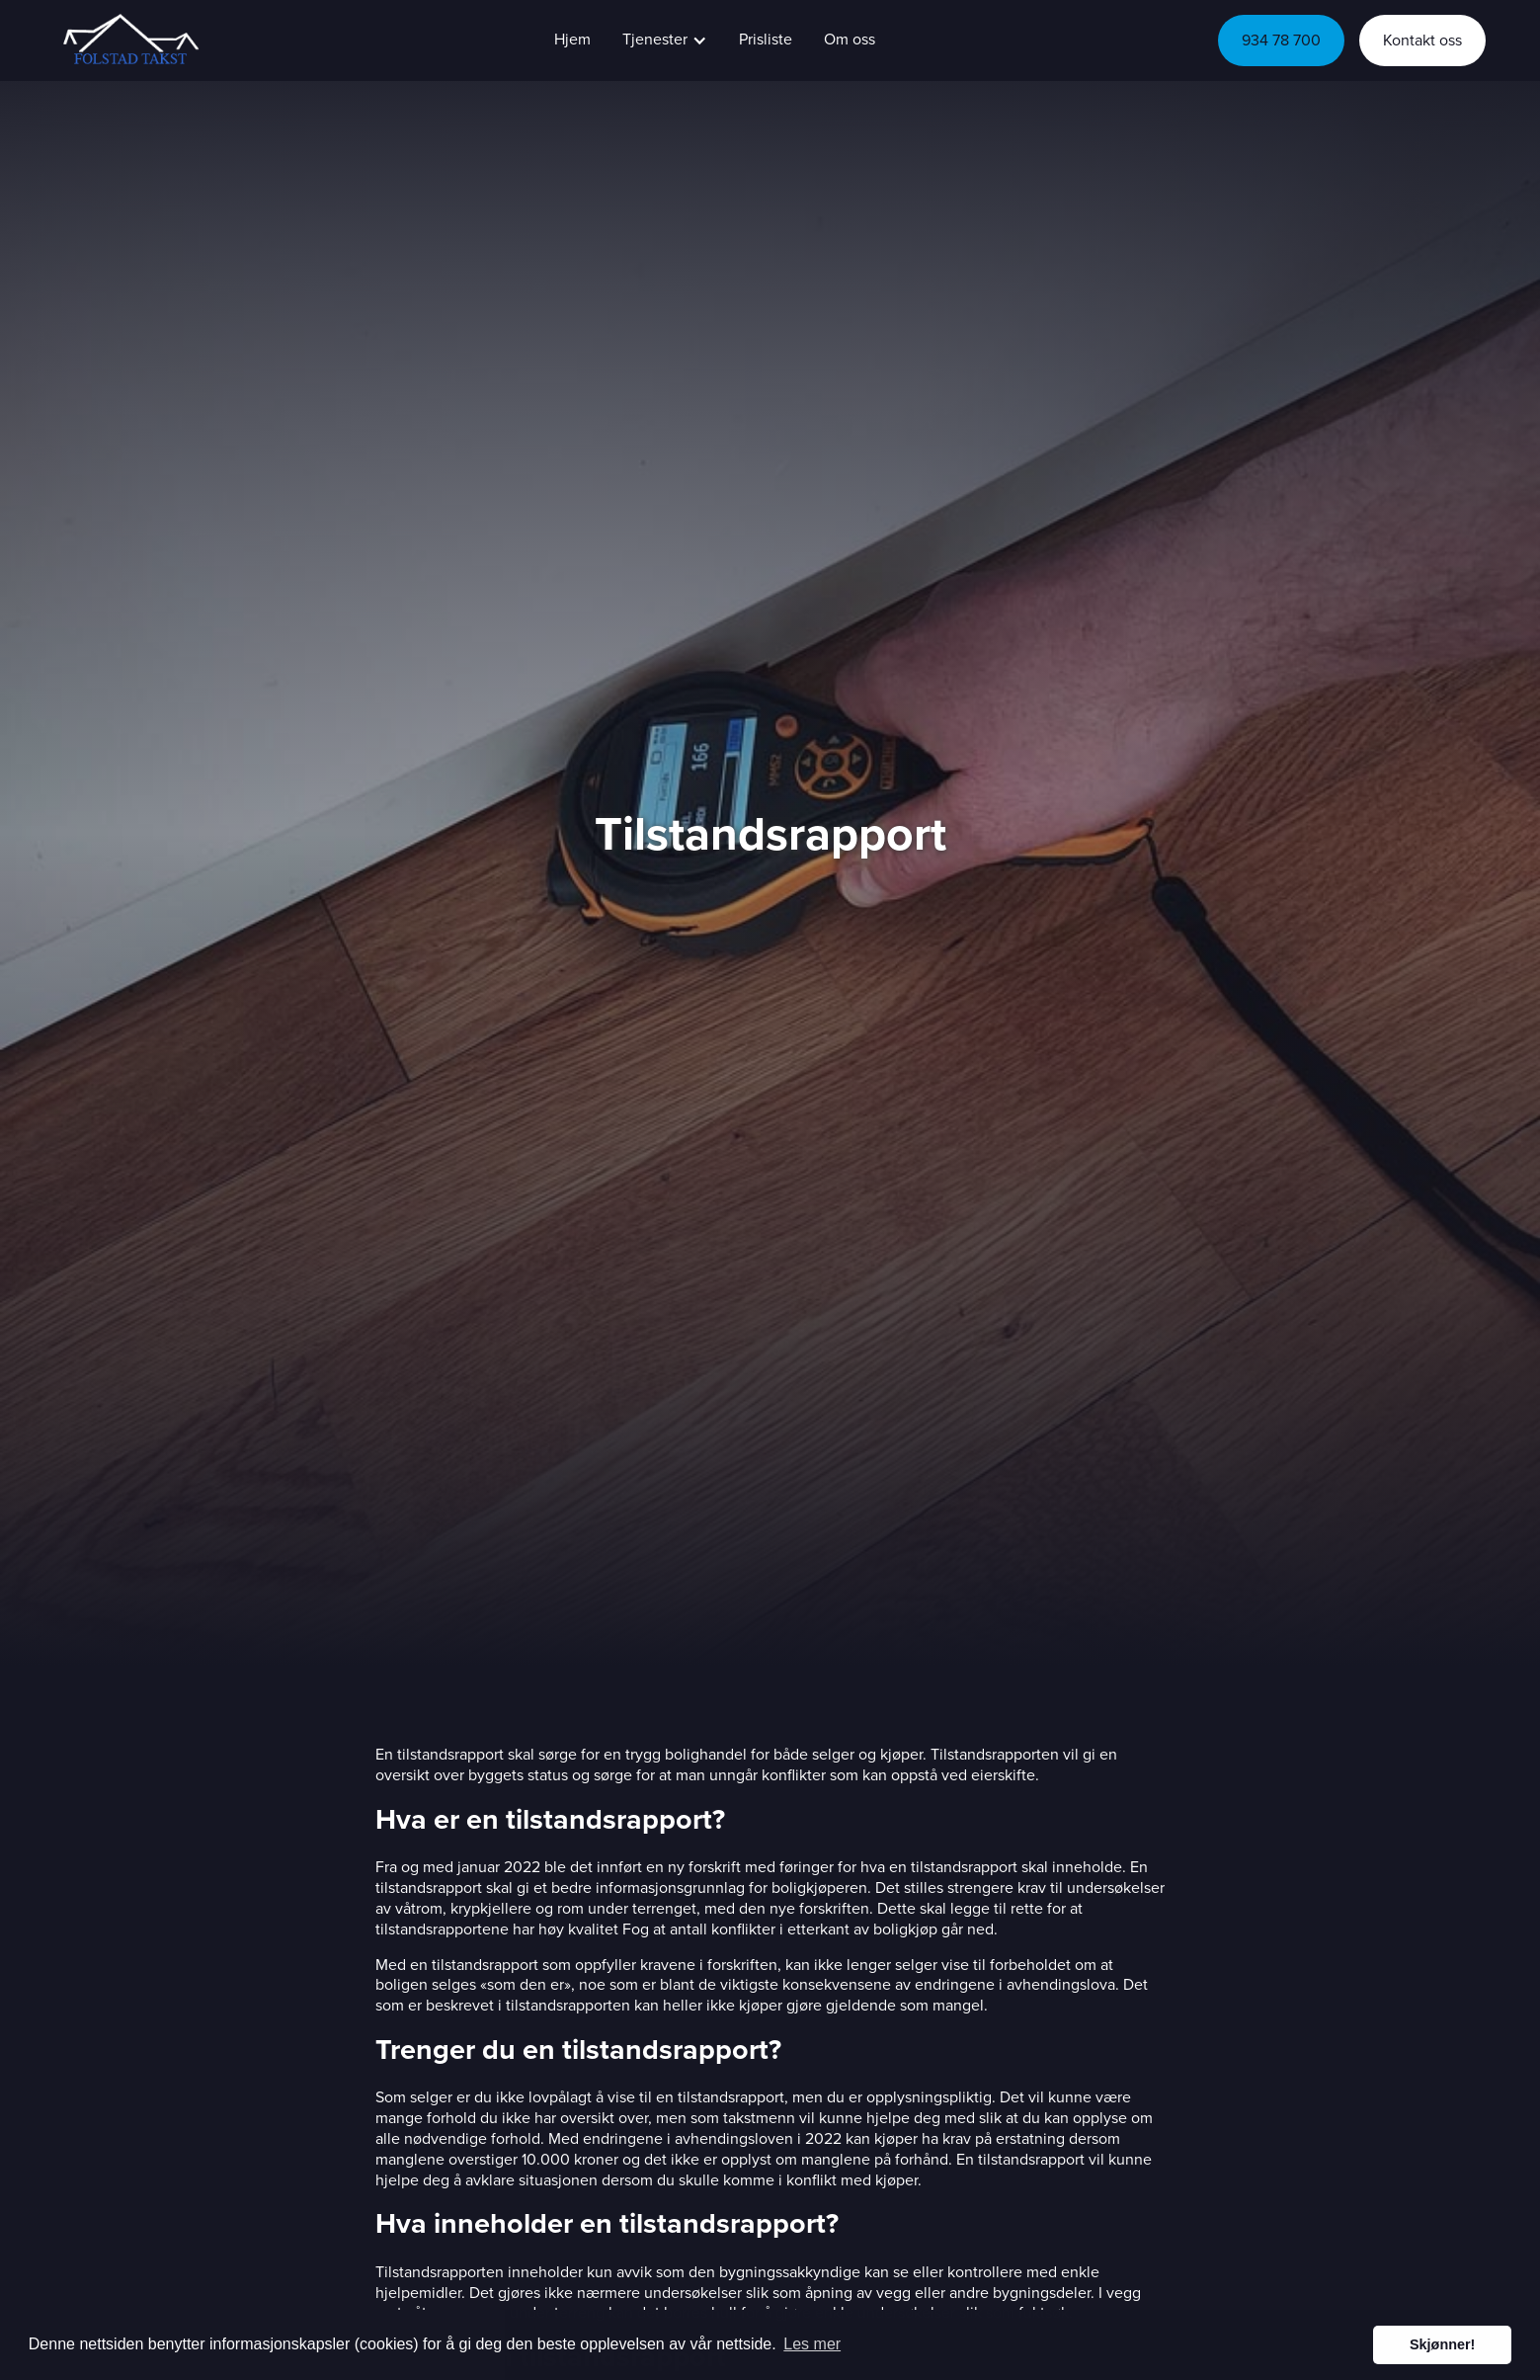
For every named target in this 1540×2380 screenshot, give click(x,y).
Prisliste (765, 39)
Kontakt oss (1422, 40)
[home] (128, 40)
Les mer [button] (812, 2344)
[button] (665, 40)
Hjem (572, 39)
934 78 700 (1281, 40)
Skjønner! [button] (1442, 2344)
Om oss (849, 39)
